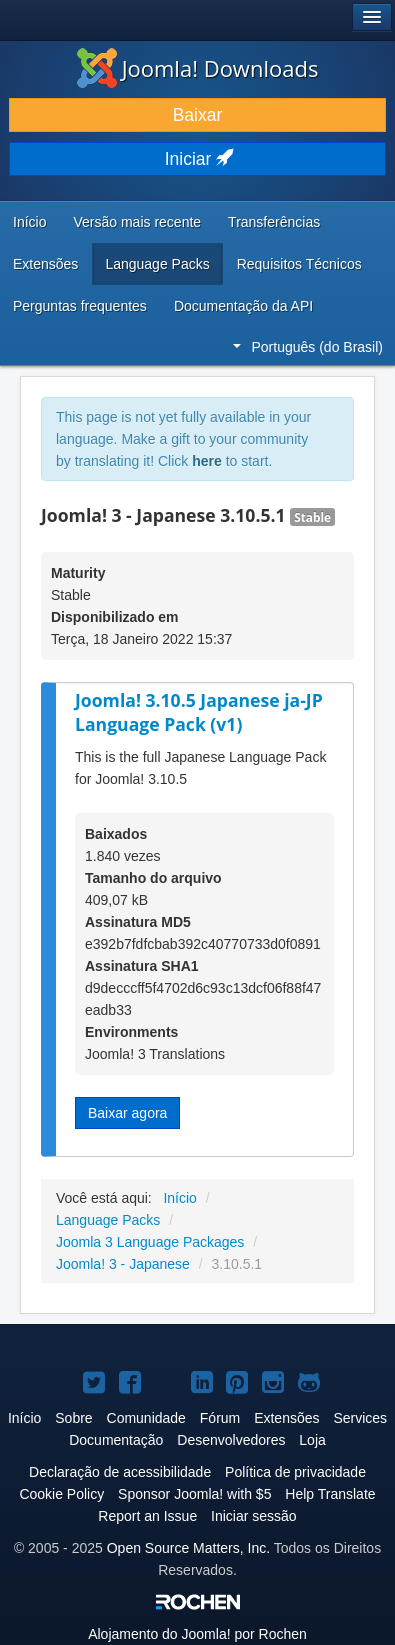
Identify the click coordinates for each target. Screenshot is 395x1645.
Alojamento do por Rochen (197, 1634)
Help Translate (330, 1494)
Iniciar (198, 159)
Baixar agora (127, 1113)
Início (29, 222)
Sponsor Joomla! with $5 (194, 1494)
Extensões (45, 264)
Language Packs (157, 264)
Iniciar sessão (254, 1516)
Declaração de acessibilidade (120, 1472)
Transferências (274, 222)
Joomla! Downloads (198, 68)
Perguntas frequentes (80, 306)
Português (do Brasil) (308, 347)
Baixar (198, 115)
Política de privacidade (295, 1472)
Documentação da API (243, 306)
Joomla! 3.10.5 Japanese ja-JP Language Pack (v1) (199, 712)
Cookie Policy (61, 1494)
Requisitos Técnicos (299, 264)
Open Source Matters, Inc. (188, 1548)
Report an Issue (147, 1516)
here (207, 461)
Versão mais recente (137, 222)
